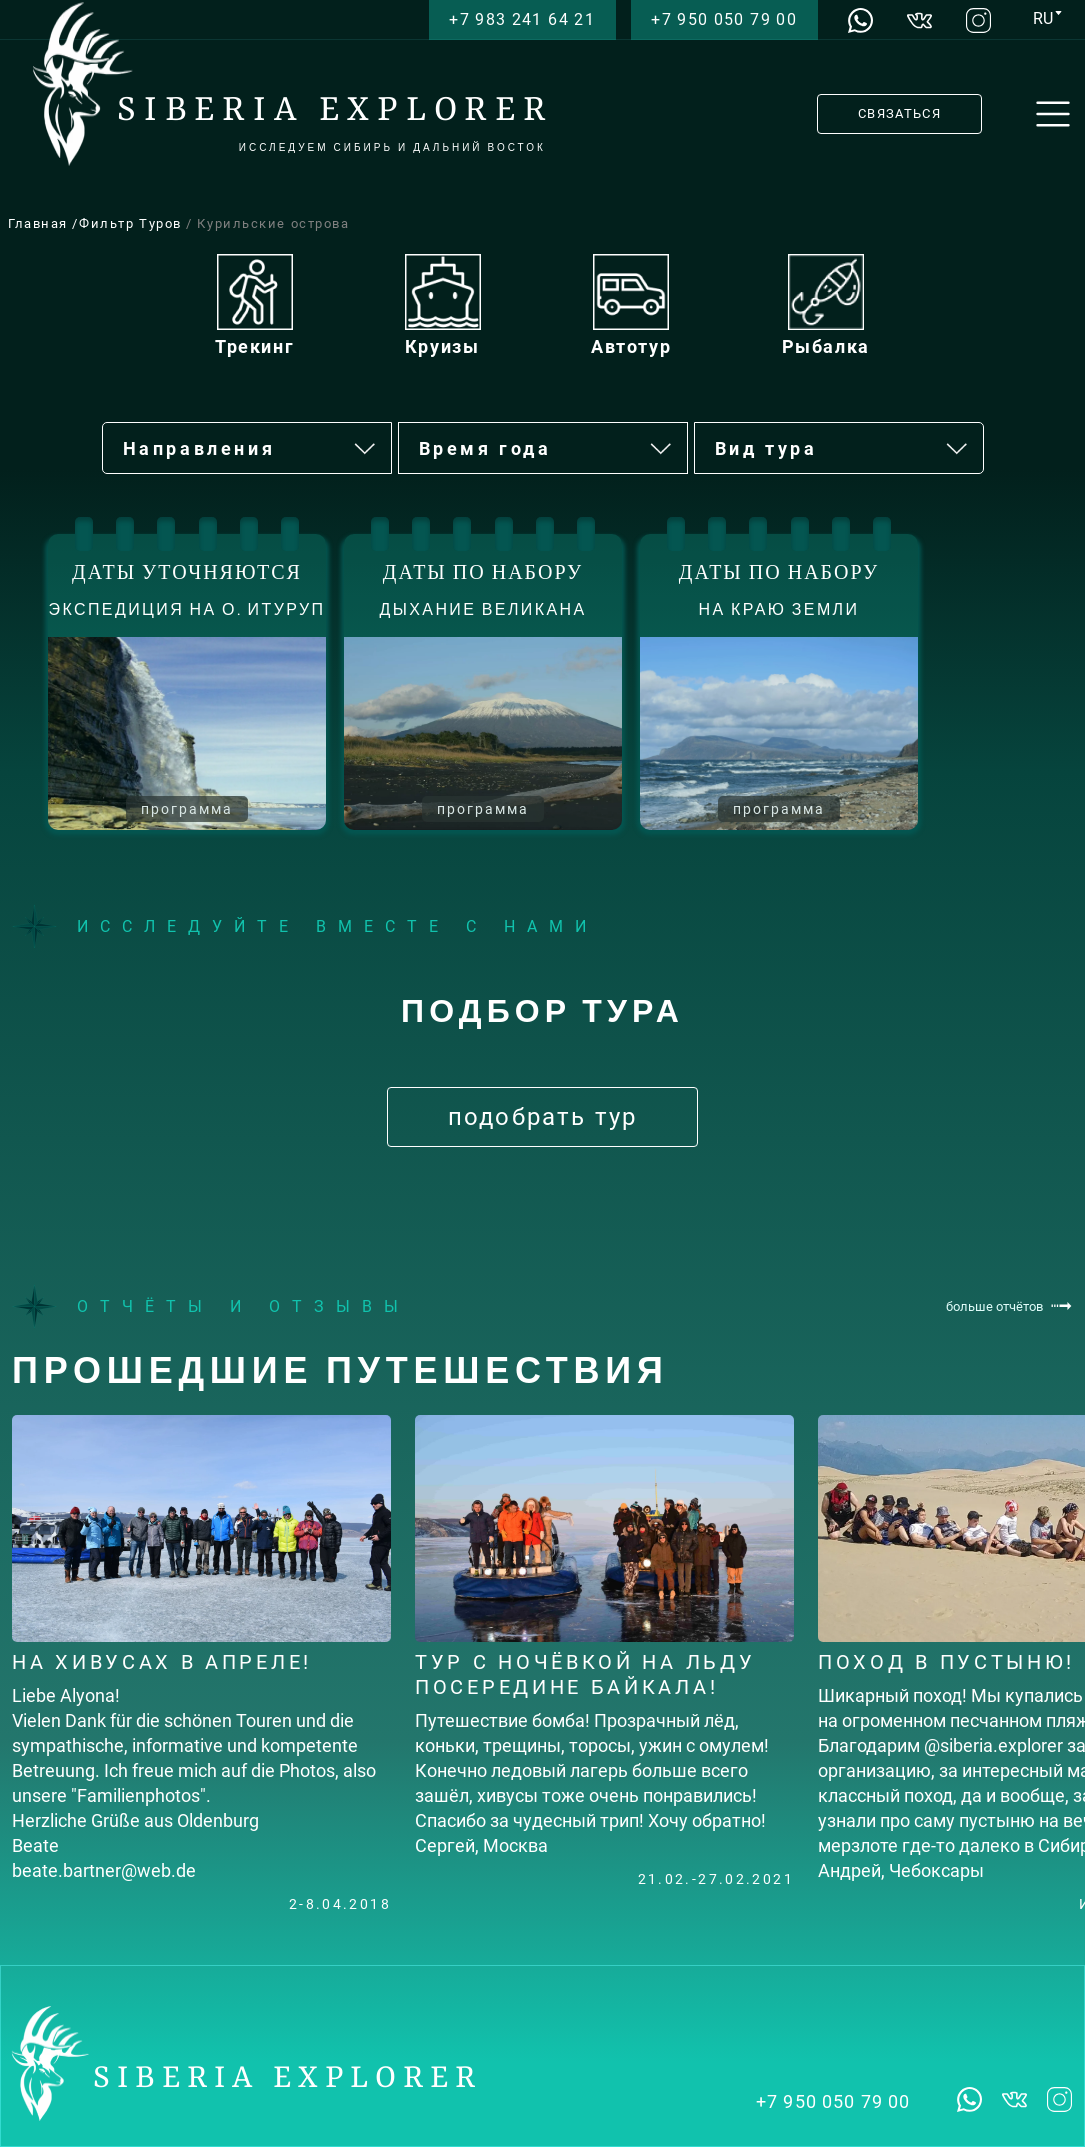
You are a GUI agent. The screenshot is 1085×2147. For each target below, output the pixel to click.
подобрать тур (542, 1117)
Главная (40, 223)
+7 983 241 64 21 (522, 19)
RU (1043, 18)
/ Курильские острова (267, 223)
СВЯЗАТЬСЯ (899, 113)
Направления (250, 449)
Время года (546, 449)
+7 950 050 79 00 (724, 19)
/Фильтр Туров (129, 223)
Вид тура (842, 449)
